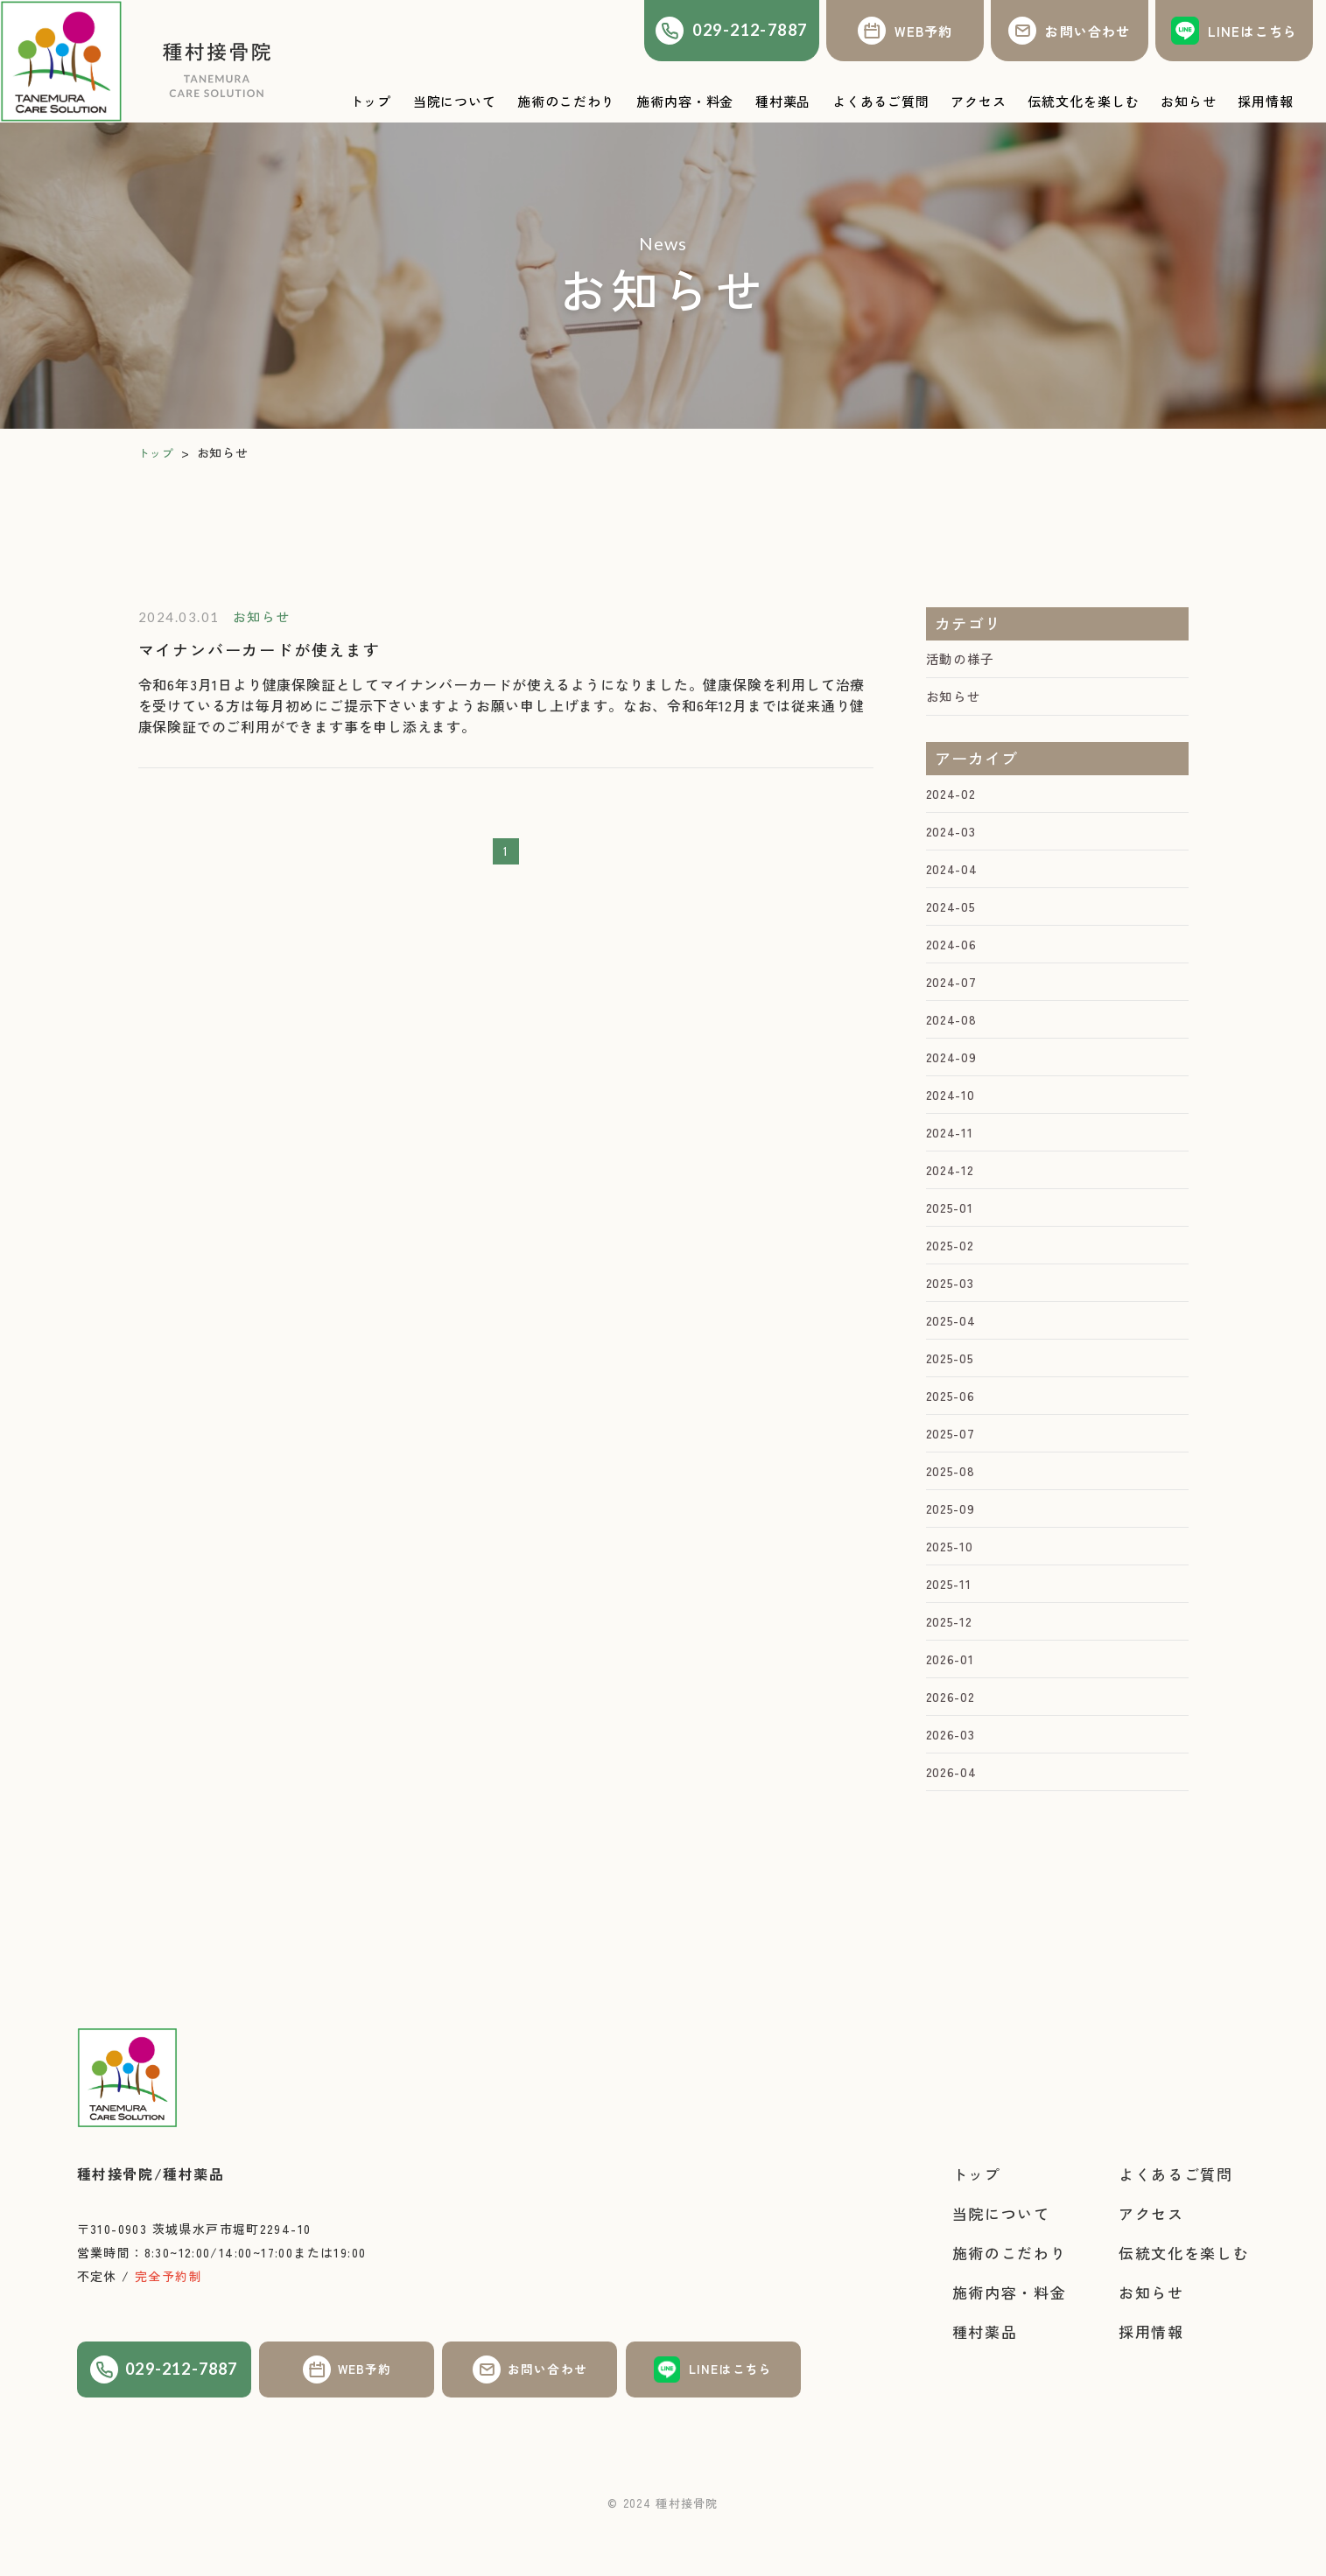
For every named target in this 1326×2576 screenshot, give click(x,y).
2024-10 (952, 1113)
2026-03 (952, 1782)
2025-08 (952, 1506)
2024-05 (953, 916)
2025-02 (952, 1270)
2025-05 (952, 1388)
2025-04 (953, 1349)
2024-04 (953, 876)
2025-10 (952, 1585)
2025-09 (952, 1546)
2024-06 (953, 955)
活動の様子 (963, 659)
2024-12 (952, 1191)
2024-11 (951, 1152)
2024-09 (953, 1073)
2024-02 (953, 798)
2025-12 (952, 1664)
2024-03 (953, 837)
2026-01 (952, 1703)
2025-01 (952, 1231)
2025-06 (952, 1428)
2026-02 (952, 1743)
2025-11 (951, 1624)
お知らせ (955, 699)
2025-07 (952, 1467)
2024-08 (953, 1034)
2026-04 (953, 1821)
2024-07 (953, 994)
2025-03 (952, 1309)
